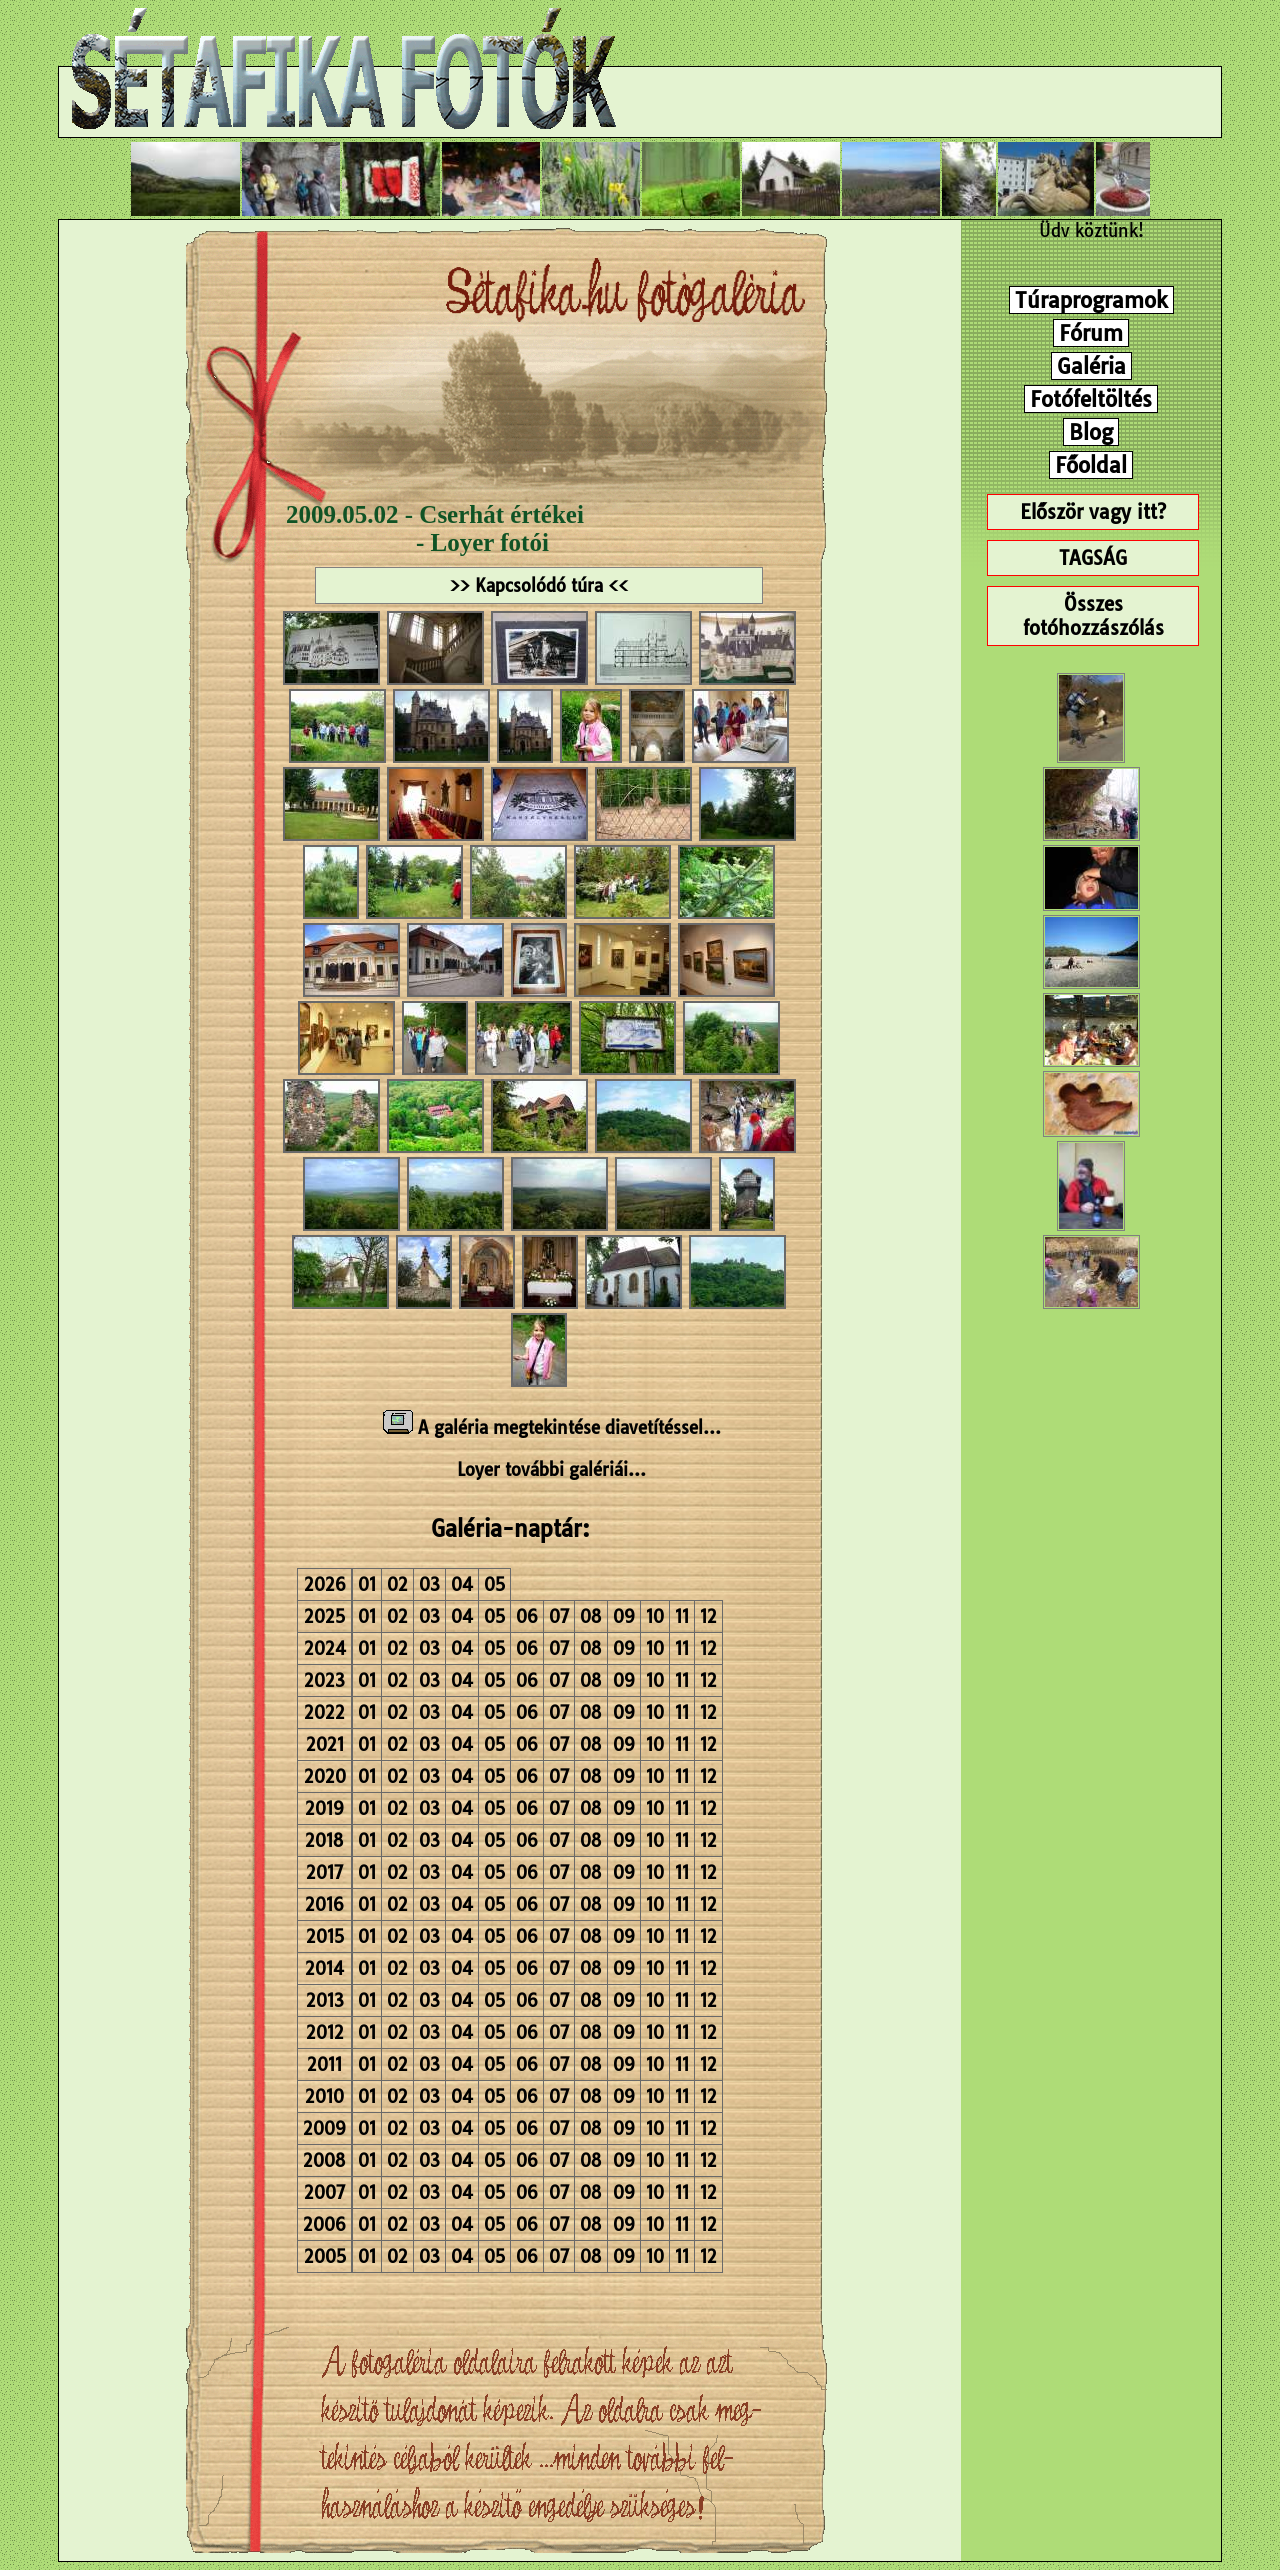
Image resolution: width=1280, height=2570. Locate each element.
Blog (1091, 432)
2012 (325, 2032)
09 (624, 1616)
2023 (324, 1680)
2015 (325, 1936)
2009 (324, 2128)
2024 (325, 1648)
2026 (325, 1584)
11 (682, 1616)
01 (367, 1584)
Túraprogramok (1091, 300)
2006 (324, 2224)
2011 (324, 2064)
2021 (325, 1744)
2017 (324, 1872)
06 (527, 1616)
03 (429, 1584)
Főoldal (1091, 465)
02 (397, 1584)
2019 (324, 1808)
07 (559, 1616)
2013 (325, 2000)
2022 (324, 1712)
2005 (325, 2256)
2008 (324, 2160)
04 (462, 1584)
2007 (324, 2192)
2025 (324, 1616)
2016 (324, 1904)
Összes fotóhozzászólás (1093, 616)
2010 (324, 2096)
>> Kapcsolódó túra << (539, 585)
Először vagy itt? (1093, 512)
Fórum (1091, 333)
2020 (325, 1776)
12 (708, 1616)
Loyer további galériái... (551, 1469)
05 (494, 1584)
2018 (324, 1840)
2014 (324, 1968)
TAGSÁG (1093, 558)
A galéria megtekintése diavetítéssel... (552, 1427)
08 (591, 1616)
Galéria (1091, 366)
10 (655, 1616)
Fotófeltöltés (1091, 399)
